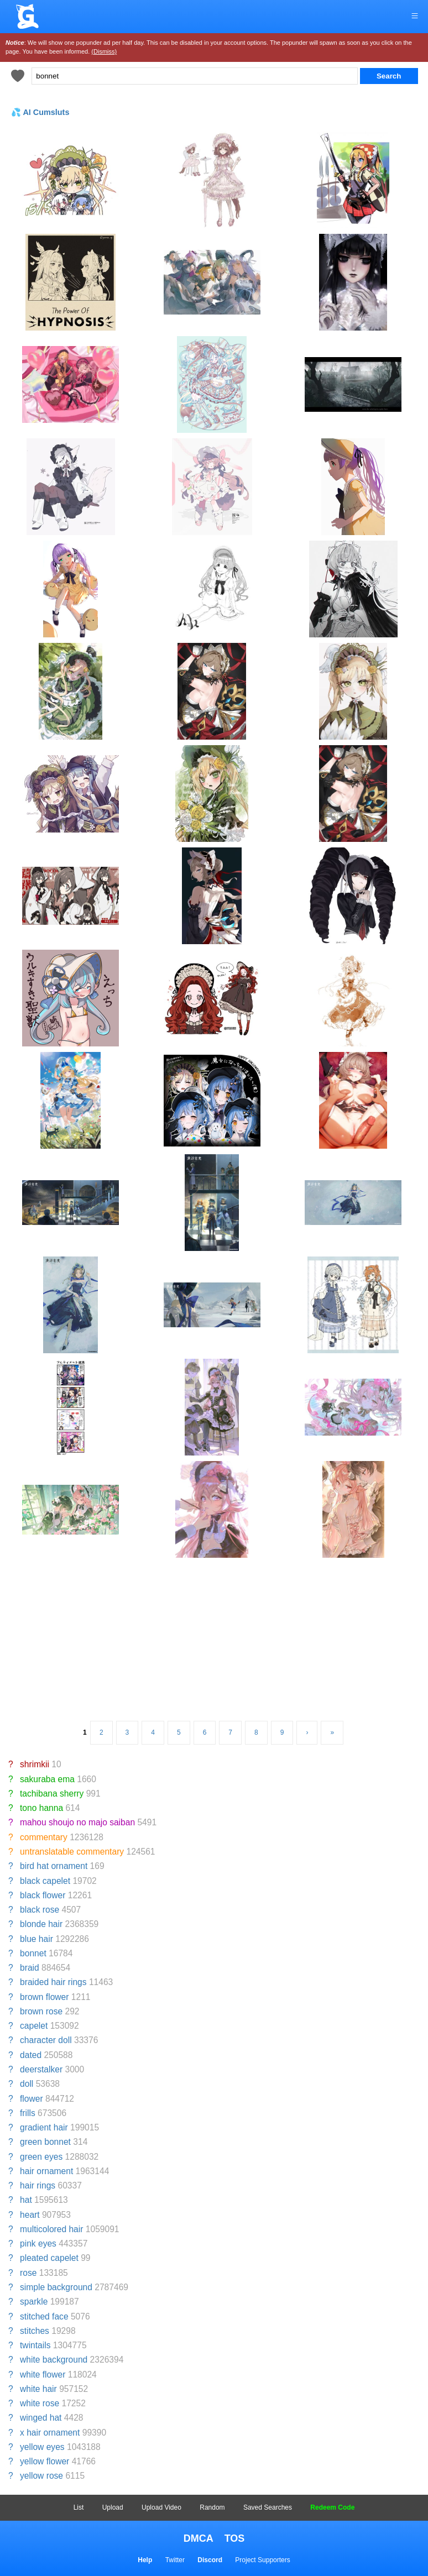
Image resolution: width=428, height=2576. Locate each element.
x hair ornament (50, 2432)
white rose (39, 2403)
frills (27, 2113)
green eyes (41, 2156)
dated (30, 2055)
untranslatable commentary (72, 1851)
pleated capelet (49, 2258)
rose (28, 2272)
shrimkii (34, 1764)
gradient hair (44, 2127)
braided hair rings (53, 1982)
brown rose (41, 2011)
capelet (34, 2025)
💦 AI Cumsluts (40, 112)
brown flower (44, 1997)
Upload (112, 2507)
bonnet (33, 1953)
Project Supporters (262, 2560)
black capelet (45, 1881)
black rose (39, 1909)
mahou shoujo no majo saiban (77, 1822)
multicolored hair (51, 2229)
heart (30, 2214)
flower (31, 2098)
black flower (42, 1895)
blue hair (36, 1939)
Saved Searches (267, 2507)
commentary (43, 1837)
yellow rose (41, 2475)
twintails (35, 2345)
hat (26, 2200)
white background (53, 2359)
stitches (34, 2331)
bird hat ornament (53, 1866)
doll (26, 2083)
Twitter (175, 2560)
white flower (42, 2374)
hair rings (37, 2185)
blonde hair (41, 1924)
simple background (56, 2287)
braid (29, 1967)
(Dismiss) (104, 51)
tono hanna (41, 1808)
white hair (38, 2389)
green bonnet (45, 2141)
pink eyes (38, 2243)
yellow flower (44, 2461)
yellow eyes (42, 2447)
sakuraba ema (47, 1779)
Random (212, 2507)
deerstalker (41, 2069)
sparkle (34, 2301)
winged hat (40, 2417)
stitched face (44, 2316)
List (79, 2507)
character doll (46, 2040)
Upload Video (161, 2507)
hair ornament (46, 2171)
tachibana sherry (51, 1793)
